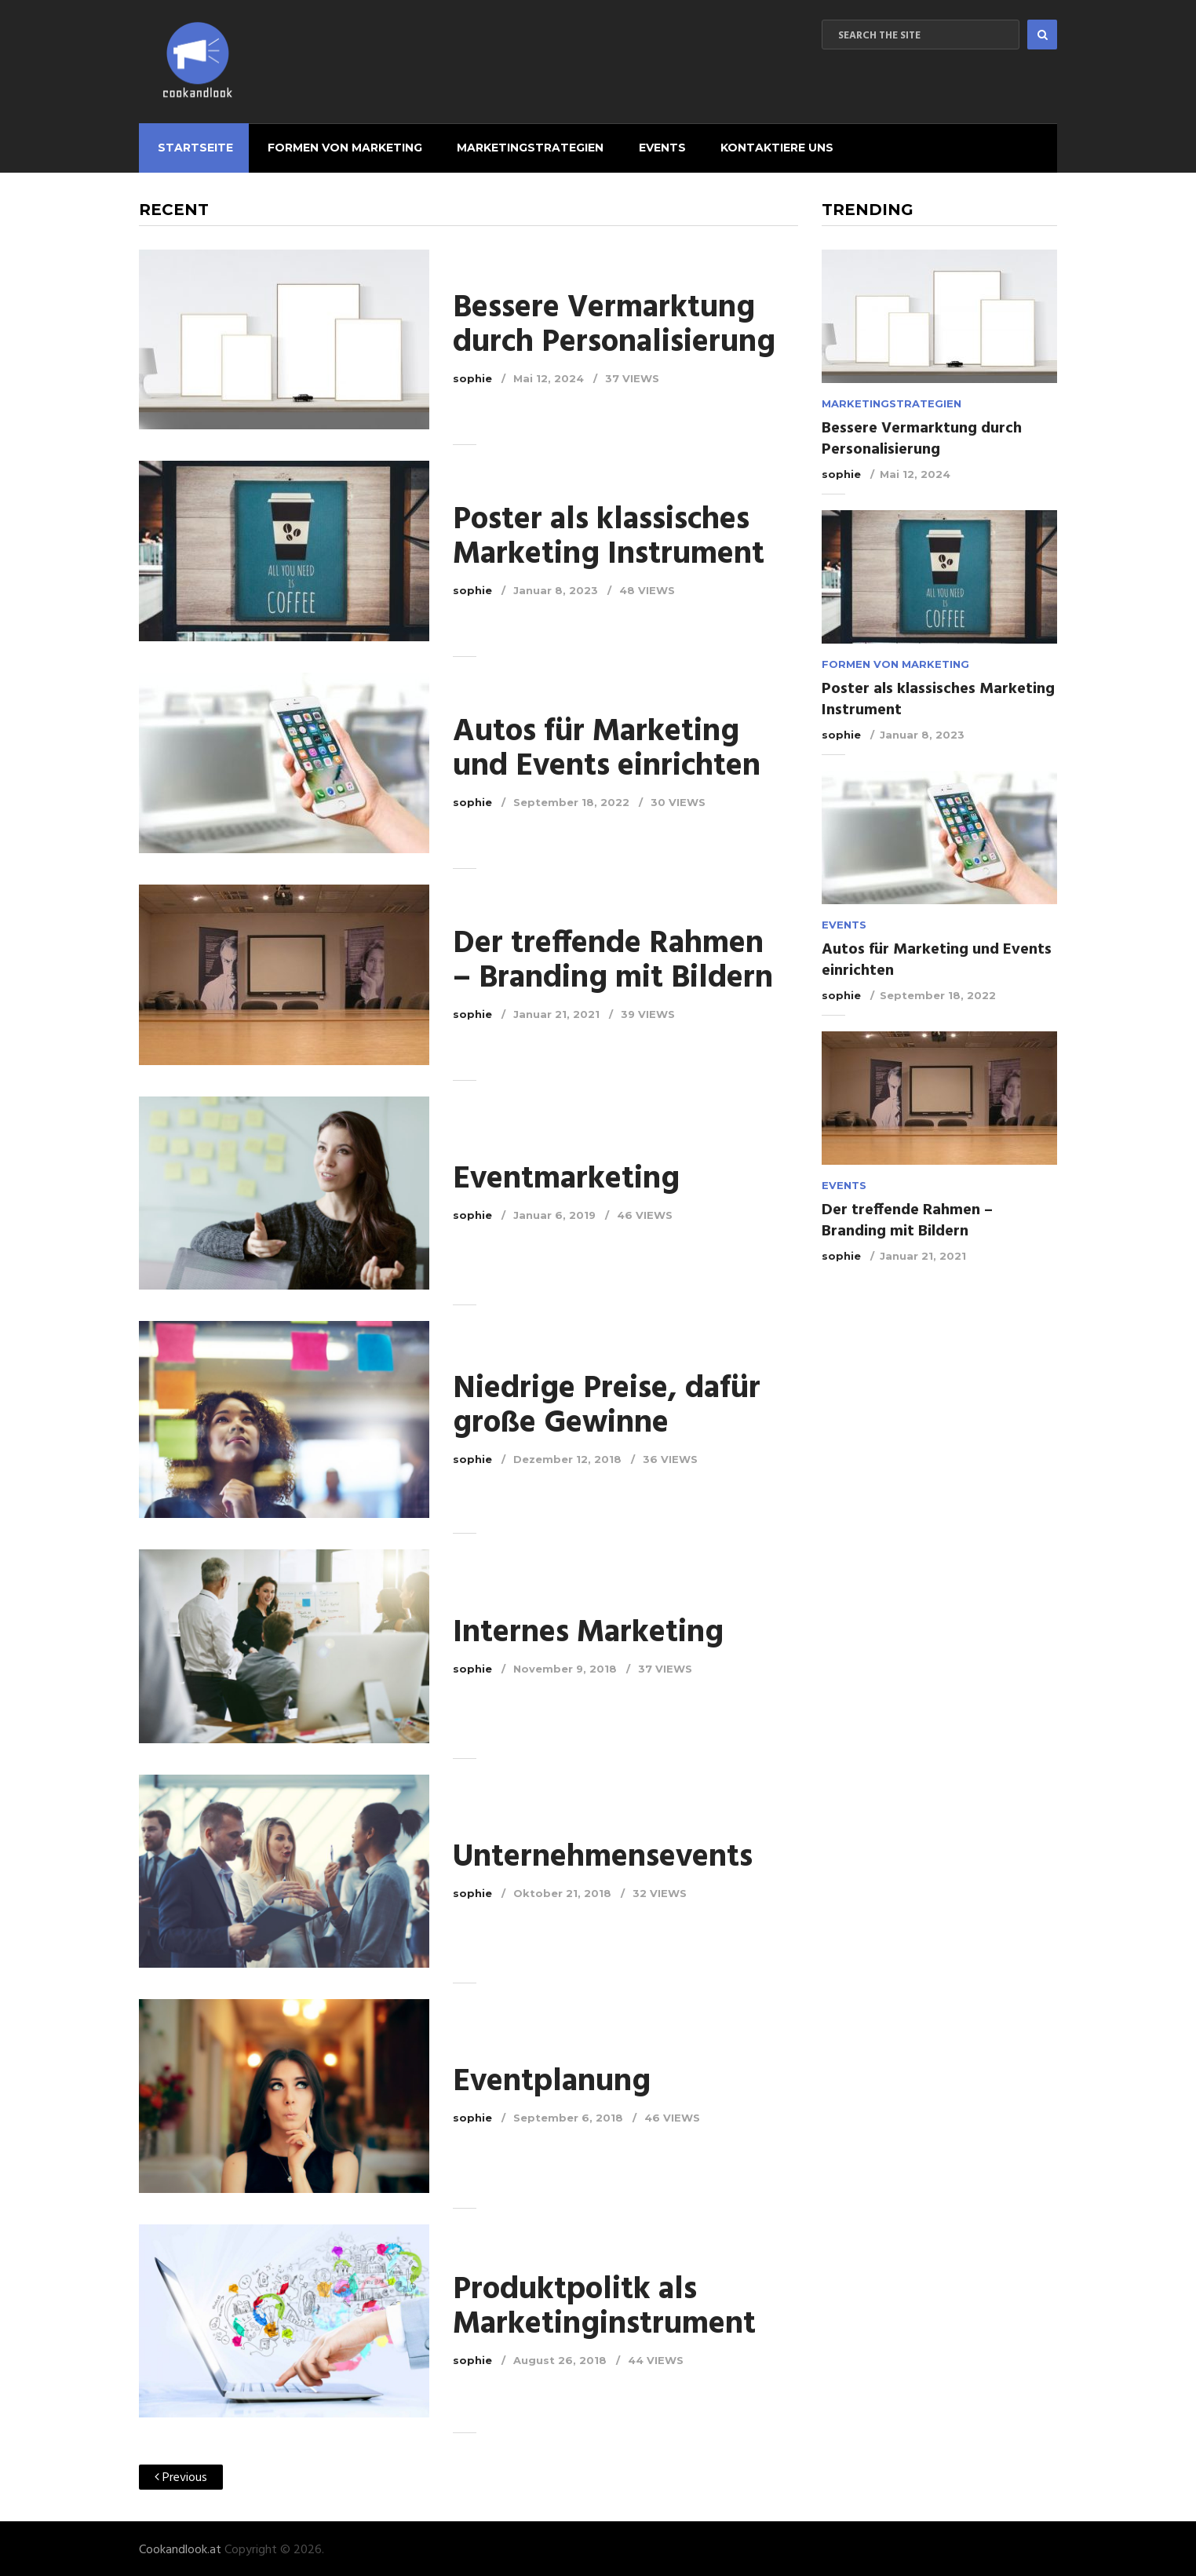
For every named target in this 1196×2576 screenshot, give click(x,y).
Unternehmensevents (603, 1855)
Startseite (192, 146)
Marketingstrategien (521, 146)
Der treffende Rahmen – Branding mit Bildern (613, 958)
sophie (472, 376)
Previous (181, 2475)
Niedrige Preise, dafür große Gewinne (606, 1403)
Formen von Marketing (338, 146)
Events (650, 146)
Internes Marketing (588, 1630)
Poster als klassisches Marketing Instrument (608, 535)
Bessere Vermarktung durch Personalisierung (614, 323)
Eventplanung (552, 2080)
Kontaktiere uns (762, 146)
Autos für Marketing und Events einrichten (606, 747)
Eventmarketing (566, 1176)
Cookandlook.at (180, 2548)
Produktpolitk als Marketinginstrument (604, 2304)
